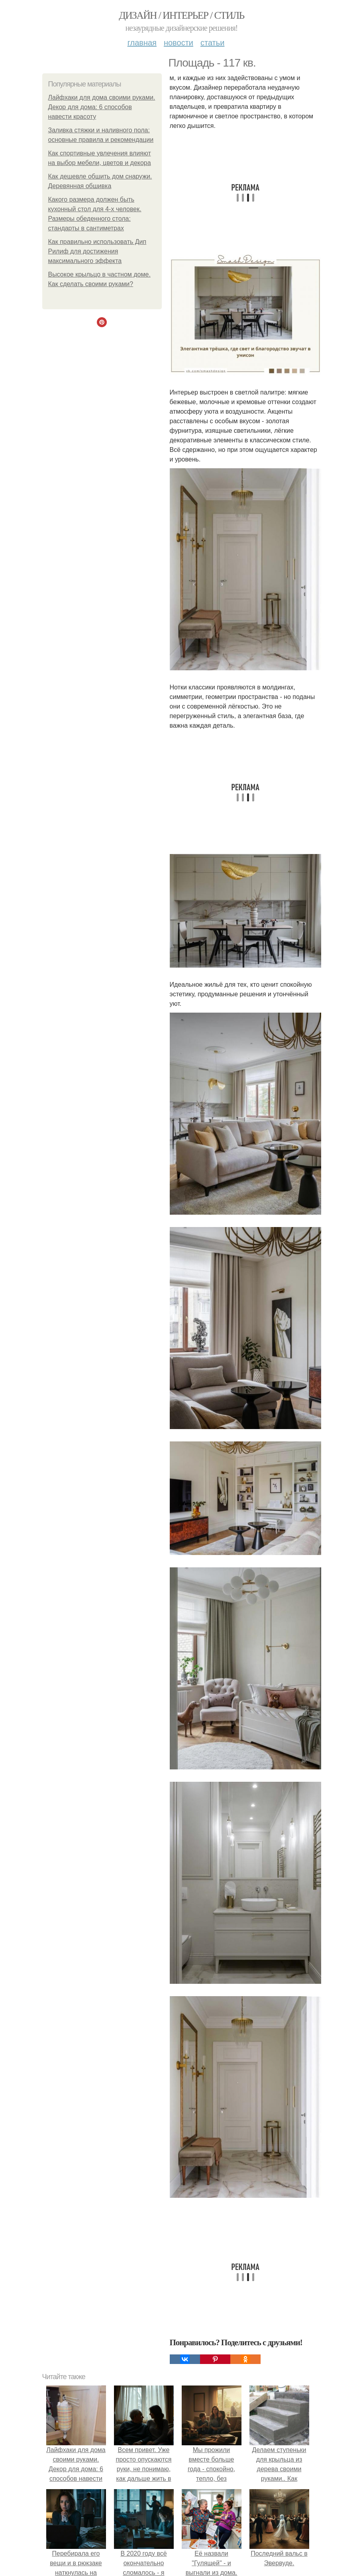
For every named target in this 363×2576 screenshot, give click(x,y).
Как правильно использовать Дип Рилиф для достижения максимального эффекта (97, 251)
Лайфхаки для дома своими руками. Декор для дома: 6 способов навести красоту (101, 107)
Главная (142, 42)
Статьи (212, 42)
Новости (178, 42)
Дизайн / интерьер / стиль (181, 15)
